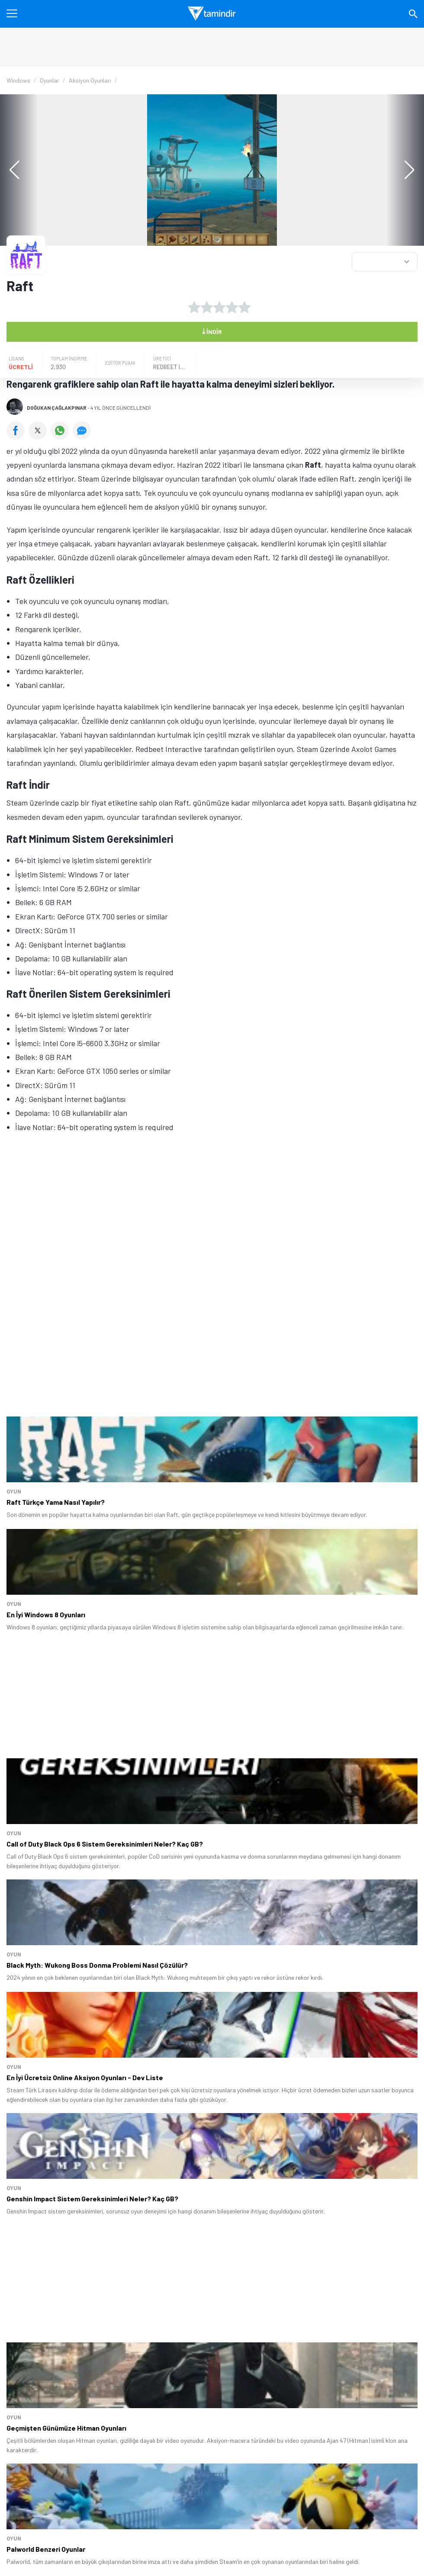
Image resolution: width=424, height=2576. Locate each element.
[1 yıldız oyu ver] (194, 307)
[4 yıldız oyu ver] (232, 307)
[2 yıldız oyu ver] (207, 307)
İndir (212, 331)
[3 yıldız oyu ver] (219, 307)
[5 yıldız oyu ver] (244, 307)
